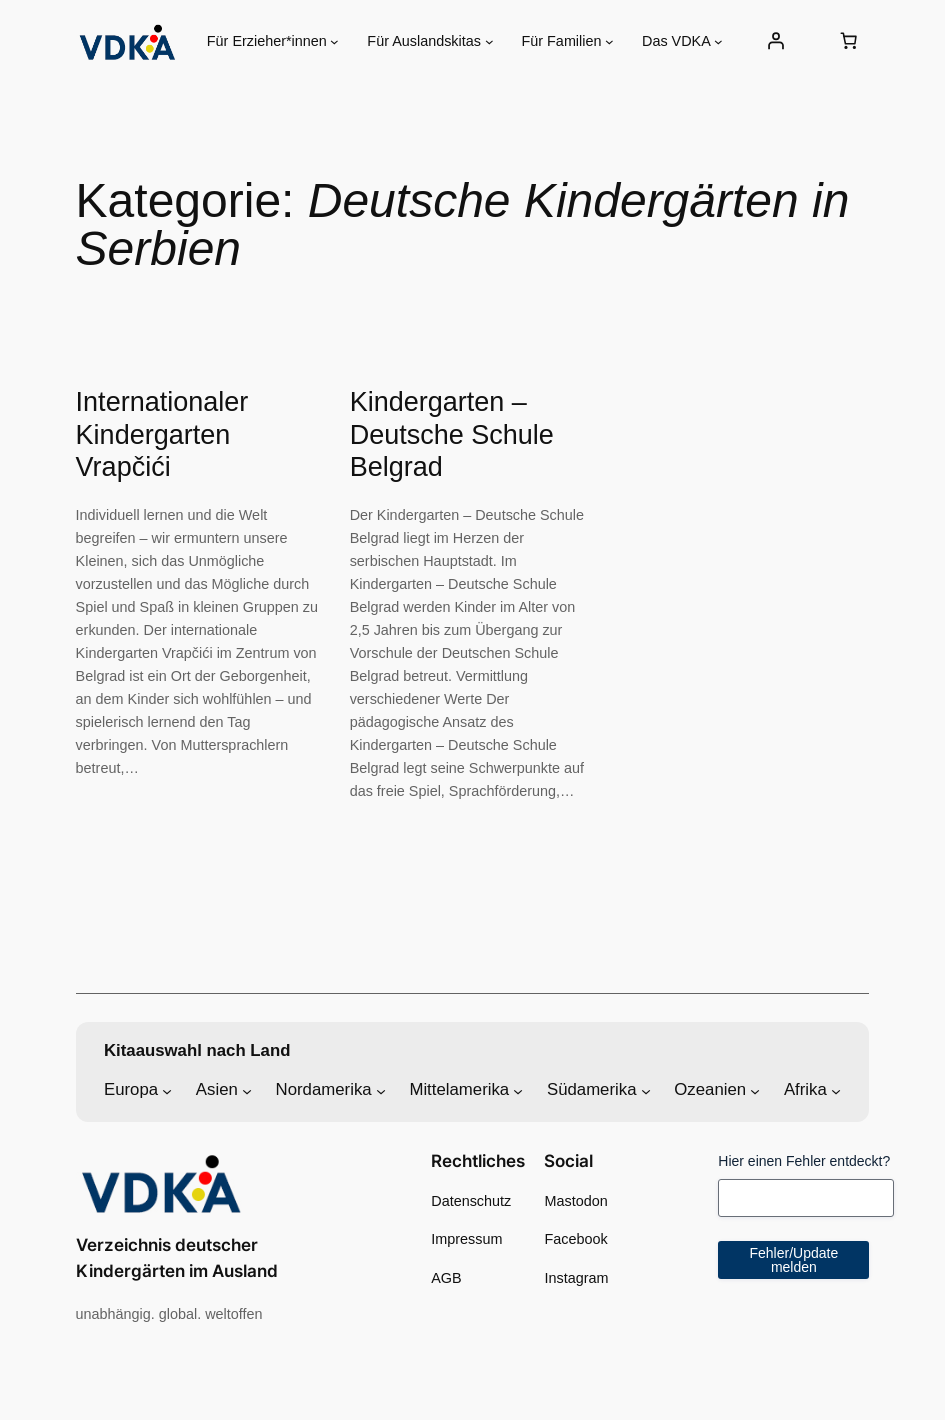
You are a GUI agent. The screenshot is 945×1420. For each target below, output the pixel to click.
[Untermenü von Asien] (247, 1090)
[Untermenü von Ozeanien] (755, 1090)
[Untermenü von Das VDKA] (718, 41)
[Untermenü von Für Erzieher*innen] (334, 41)
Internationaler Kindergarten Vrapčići (162, 434)
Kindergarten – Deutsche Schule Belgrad (452, 434)
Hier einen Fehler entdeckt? (804, 1161)
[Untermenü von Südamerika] (646, 1090)
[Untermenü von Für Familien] (609, 41)
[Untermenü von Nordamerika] (381, 1090)
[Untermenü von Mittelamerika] (518, 1090)
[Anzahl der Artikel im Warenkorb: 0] (848, 41)
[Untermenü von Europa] (167, 1090)
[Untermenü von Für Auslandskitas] (489, 41)
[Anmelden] (775, 41)
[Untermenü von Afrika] (836, 1090)
